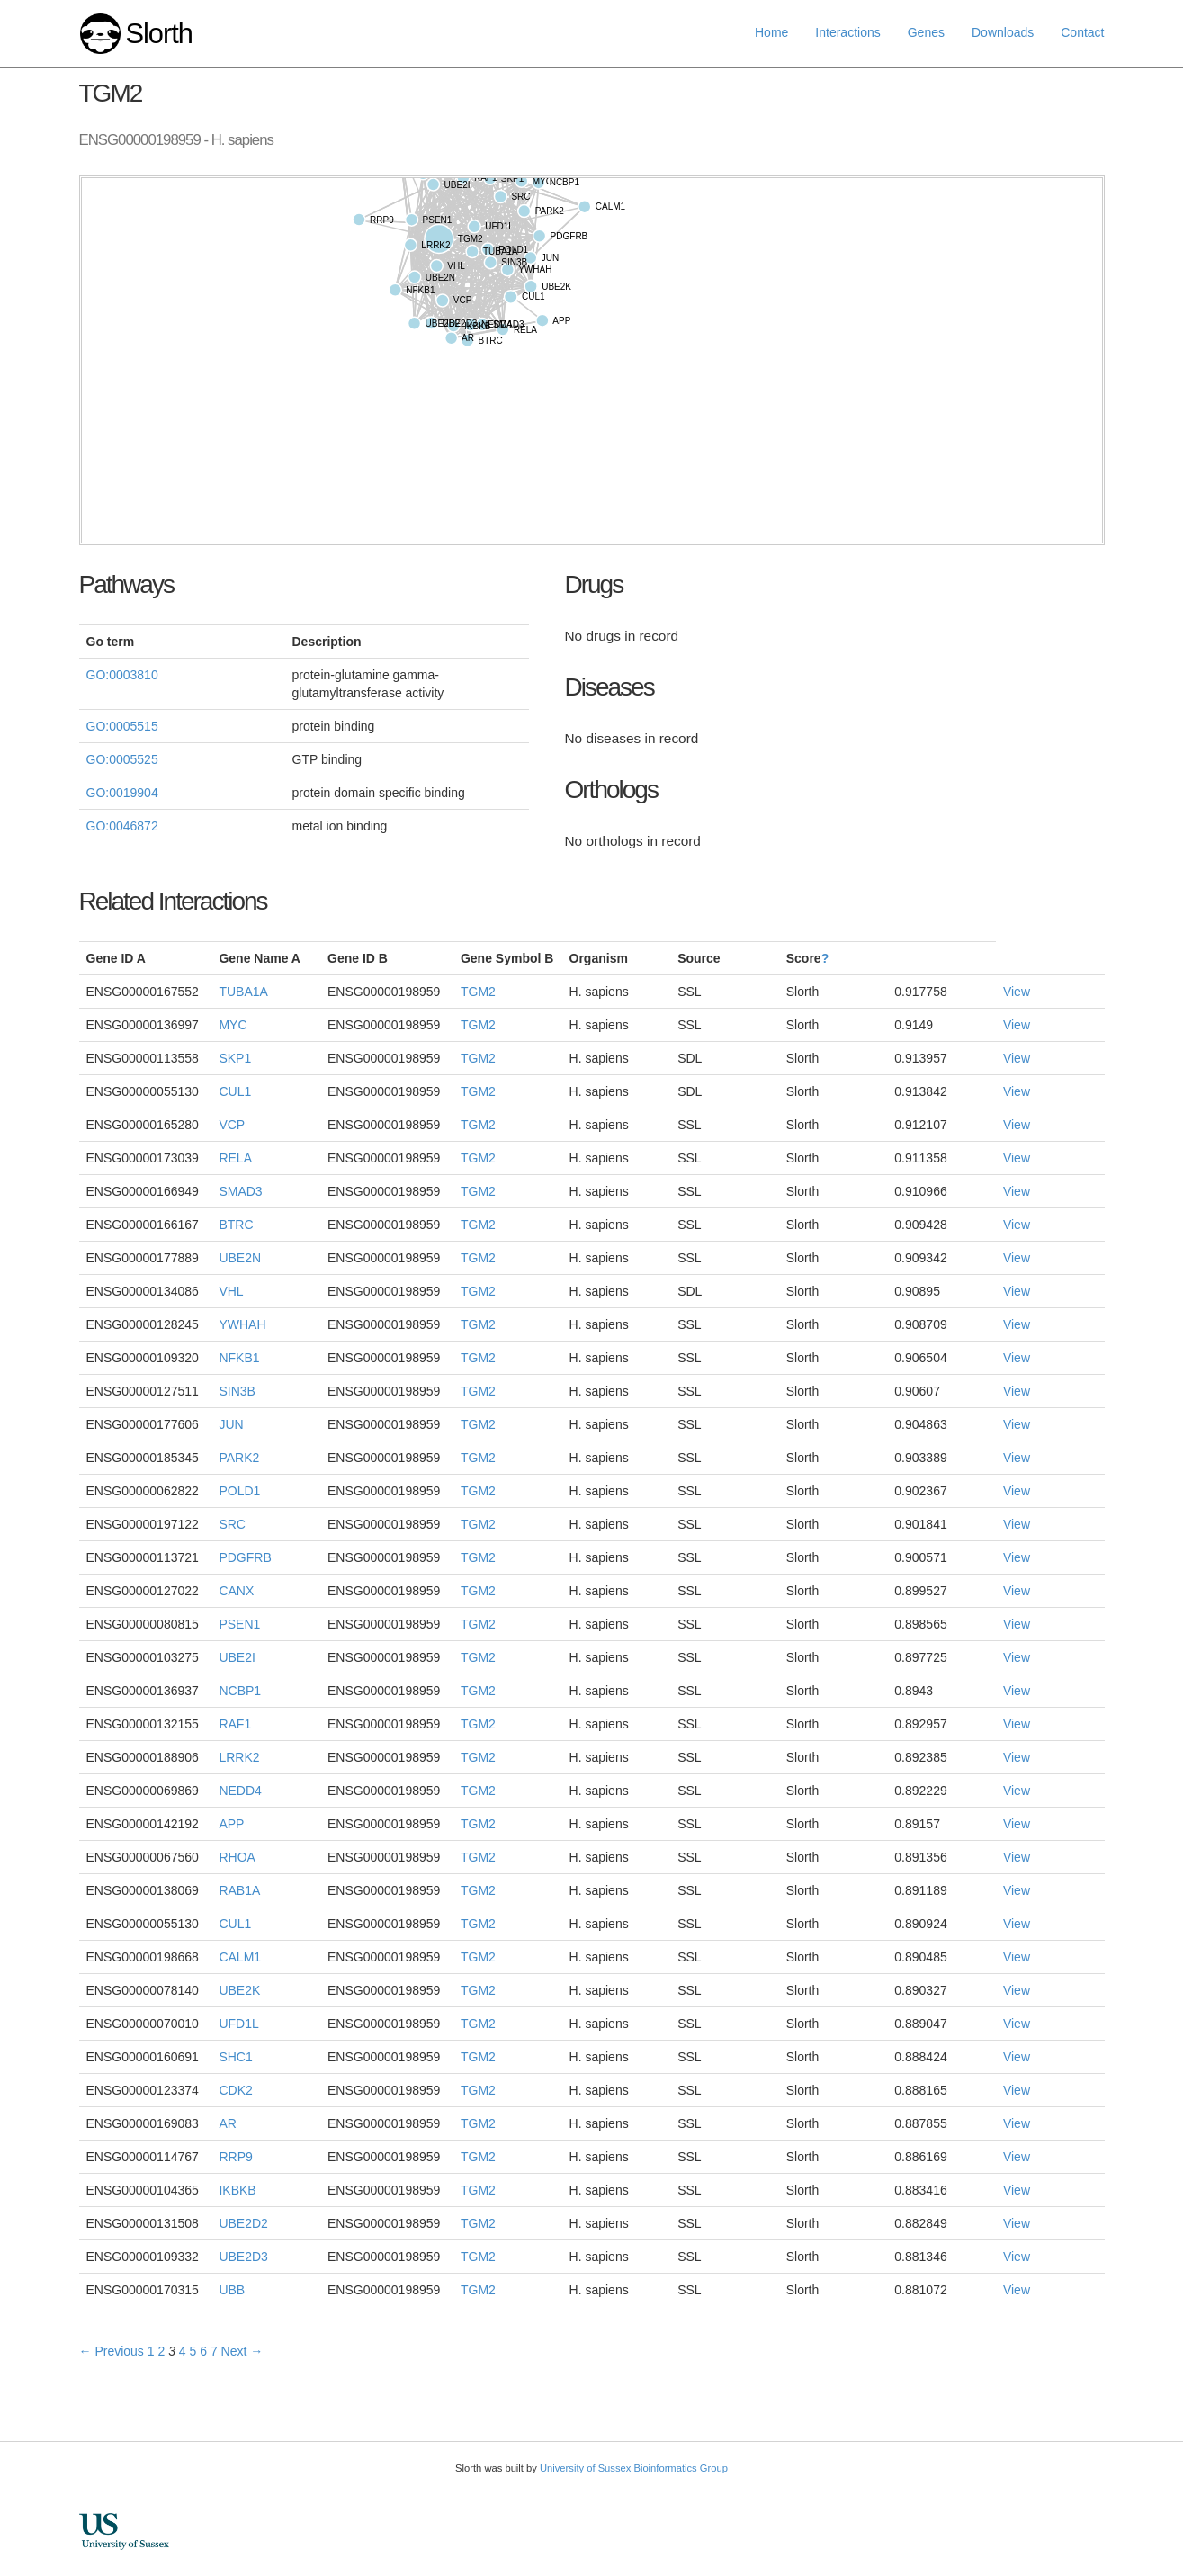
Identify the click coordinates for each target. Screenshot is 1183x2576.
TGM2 (478, 991)
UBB (232, 2290)
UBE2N (240, 1258)
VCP (232, 1124)
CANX (236, 1591)
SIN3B (237, 1391)
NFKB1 (239, 1358)
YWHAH (242, 1324)
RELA (235, 1158)
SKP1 (235, 1058)
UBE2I (237, 1657)
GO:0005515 (122, 726)
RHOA (237, 1857)
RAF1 (235, 1724)
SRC (232, 1524)
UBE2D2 (243, 2223)
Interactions (847, 32)
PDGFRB (245, 1557)
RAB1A (239, 1890)
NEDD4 (240, 1790)
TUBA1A (243, 991)
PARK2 (239, 1457)
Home (771, 32)
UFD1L (238, 2023)
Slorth (158, 33)
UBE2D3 (243, 2256)
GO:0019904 (122, 792)
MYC (232, 1025)
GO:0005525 (122, 759)
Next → (242, 2351)
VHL (231, 1291)
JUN (231, 1424)
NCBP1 (240, 1690)
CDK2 (235, 2090)
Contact (1082, 32)
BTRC (236, 1224)
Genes (926, 32)
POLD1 (239, 1491)
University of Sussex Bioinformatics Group (634, 2468)
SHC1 (235, 2057)
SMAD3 (240, 1191)
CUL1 (235, 1091)
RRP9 (235, 2157)
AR (227, 2123)
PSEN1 (239, 1624)
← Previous (111, 2351)
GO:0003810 (122, 675)
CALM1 (240, 1957)
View (1016, 991)
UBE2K (239, 1990)
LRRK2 (239, 1757)
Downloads (1003, 32)
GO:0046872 (122, 826)
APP (231, 1824)
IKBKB (237, 2190)
